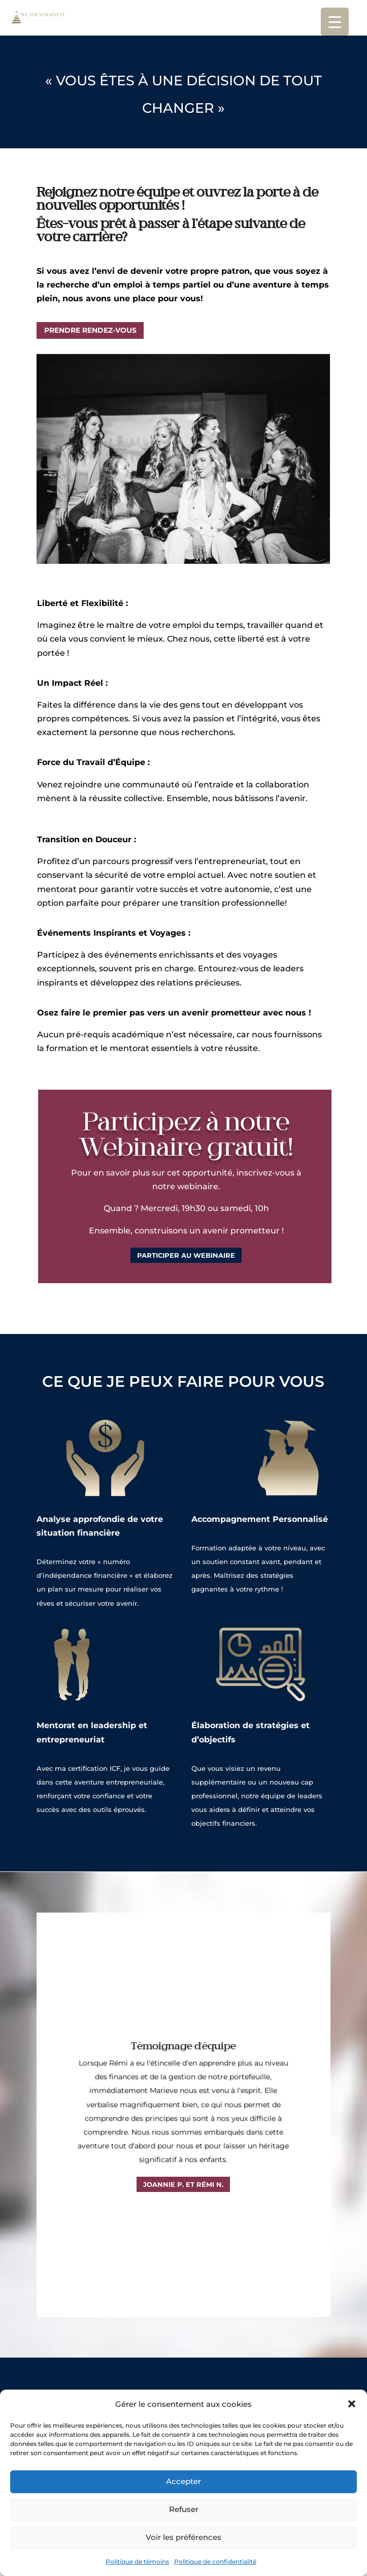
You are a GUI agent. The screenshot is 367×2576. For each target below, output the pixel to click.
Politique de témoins (137, 2561)
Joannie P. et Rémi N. (183, 2184)
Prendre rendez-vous (90, 330)
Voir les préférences (183, 2537)
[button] (352, 2404)
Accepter (183, 2481)
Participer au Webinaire (185, 1226)
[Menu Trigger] (335, 22)
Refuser (183, 2509)
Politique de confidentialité (215, 2561)
